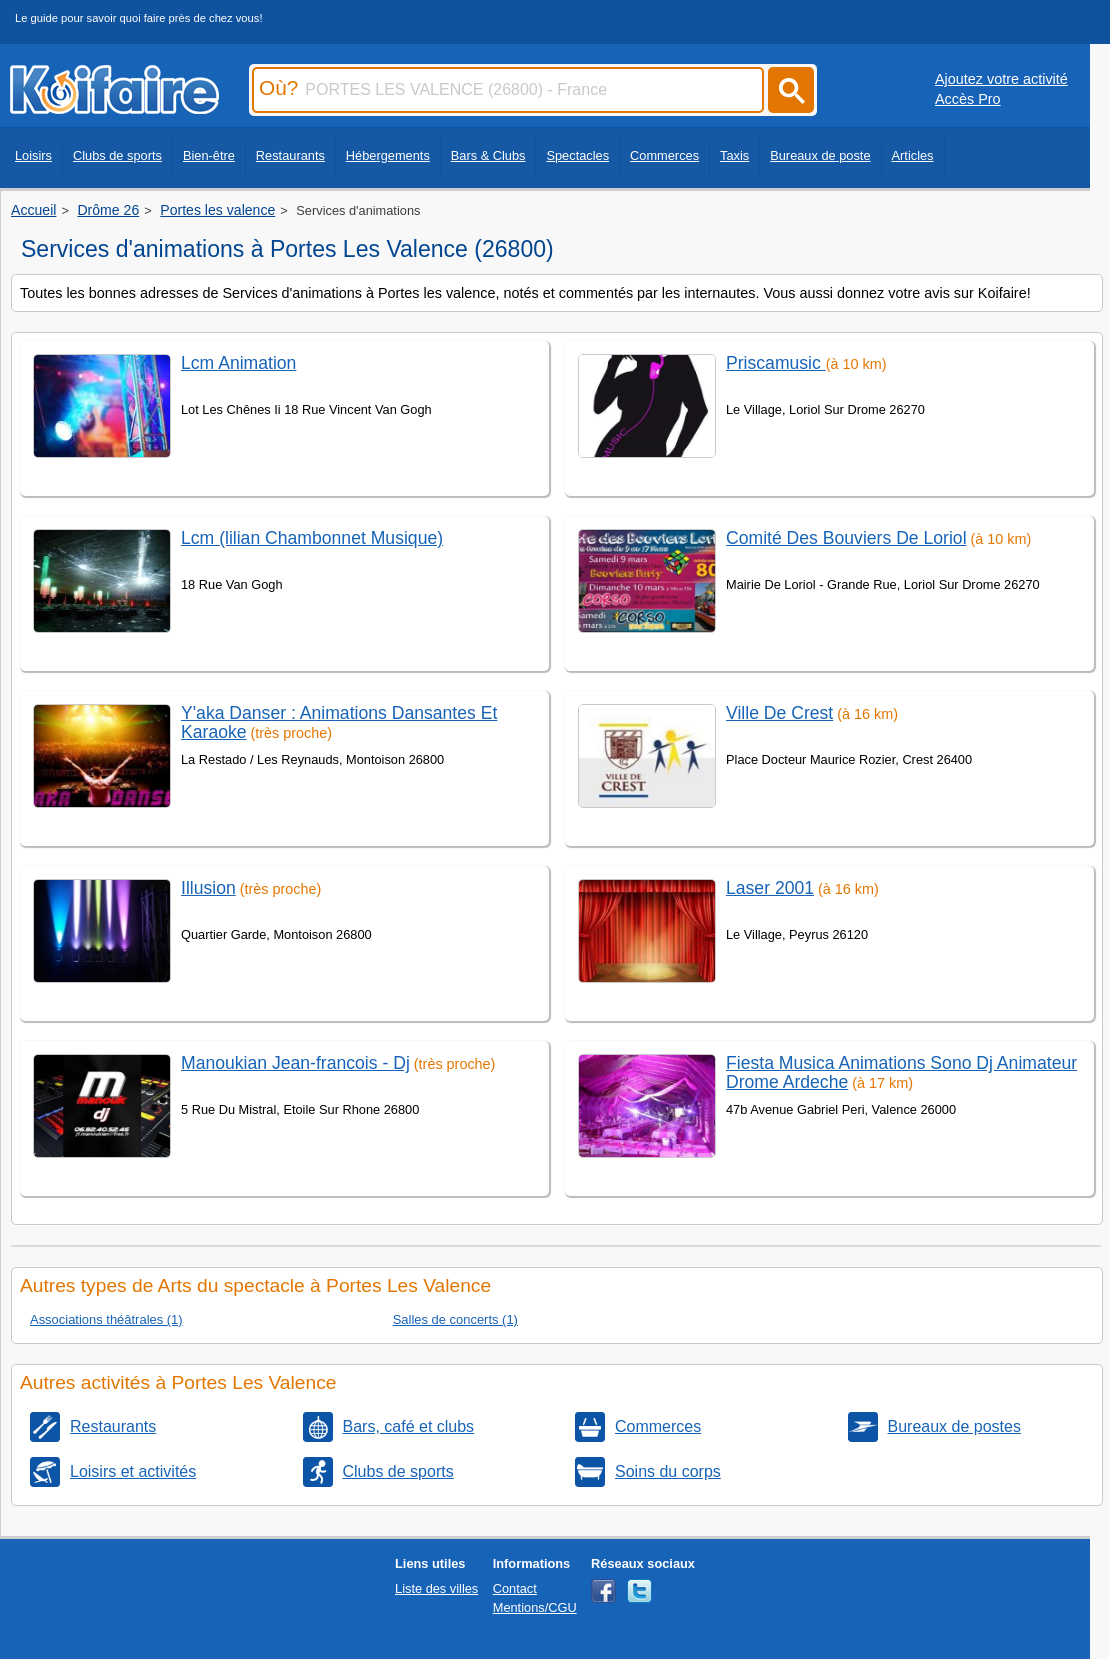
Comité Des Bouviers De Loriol (846, 538)
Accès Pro (968, 99)
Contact (515, 1588)
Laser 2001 (770, 888)
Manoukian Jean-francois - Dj (295, 1063)
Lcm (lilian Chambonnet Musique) (312, 538)
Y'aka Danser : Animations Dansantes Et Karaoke (339, 722)
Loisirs (33, 155)
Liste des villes (436, 1588)
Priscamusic (776, 363)
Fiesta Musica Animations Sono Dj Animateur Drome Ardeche (901, 1072)
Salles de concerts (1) (455, 1319)
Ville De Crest (779, 713)
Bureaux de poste (820, 155)
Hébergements (388, 155)
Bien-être (209, 155)
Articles (913, 155)
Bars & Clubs (488, 155)
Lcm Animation (238, 363)
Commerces (664, 155)
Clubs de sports (117, 155)
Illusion (208, 888)
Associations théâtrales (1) (106, 1319)
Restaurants (290, 155)
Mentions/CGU (535, 1607)
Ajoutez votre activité (1001, 79)
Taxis (734, 155)
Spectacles (577, 155)
